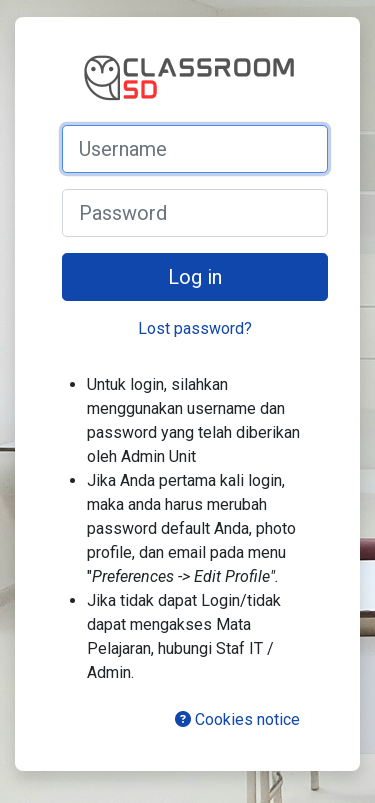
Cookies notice (237, 719)
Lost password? (195, 328)
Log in (195, 277)
